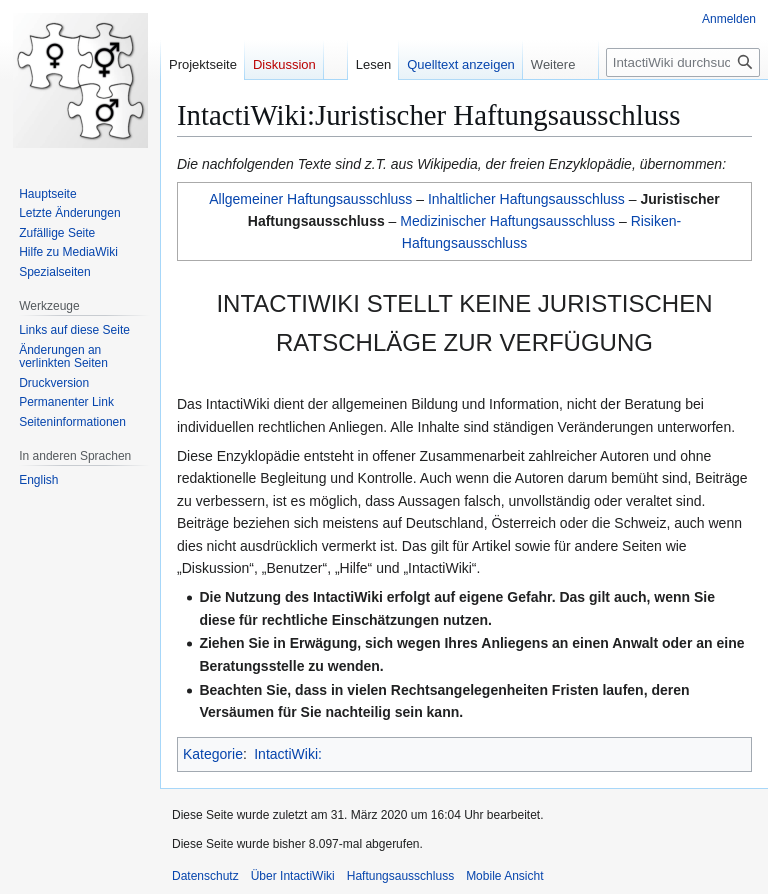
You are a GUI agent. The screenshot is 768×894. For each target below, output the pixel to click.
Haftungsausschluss (400, 876)
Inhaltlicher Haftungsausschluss (526, 199)
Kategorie (213, 754)
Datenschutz (205, 876)
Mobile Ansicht (504, 876)
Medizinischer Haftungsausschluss (507, 221)
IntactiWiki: (288, 754)
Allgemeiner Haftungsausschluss (310, 199)
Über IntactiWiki (293, 876)
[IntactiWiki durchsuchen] (683, 62)
